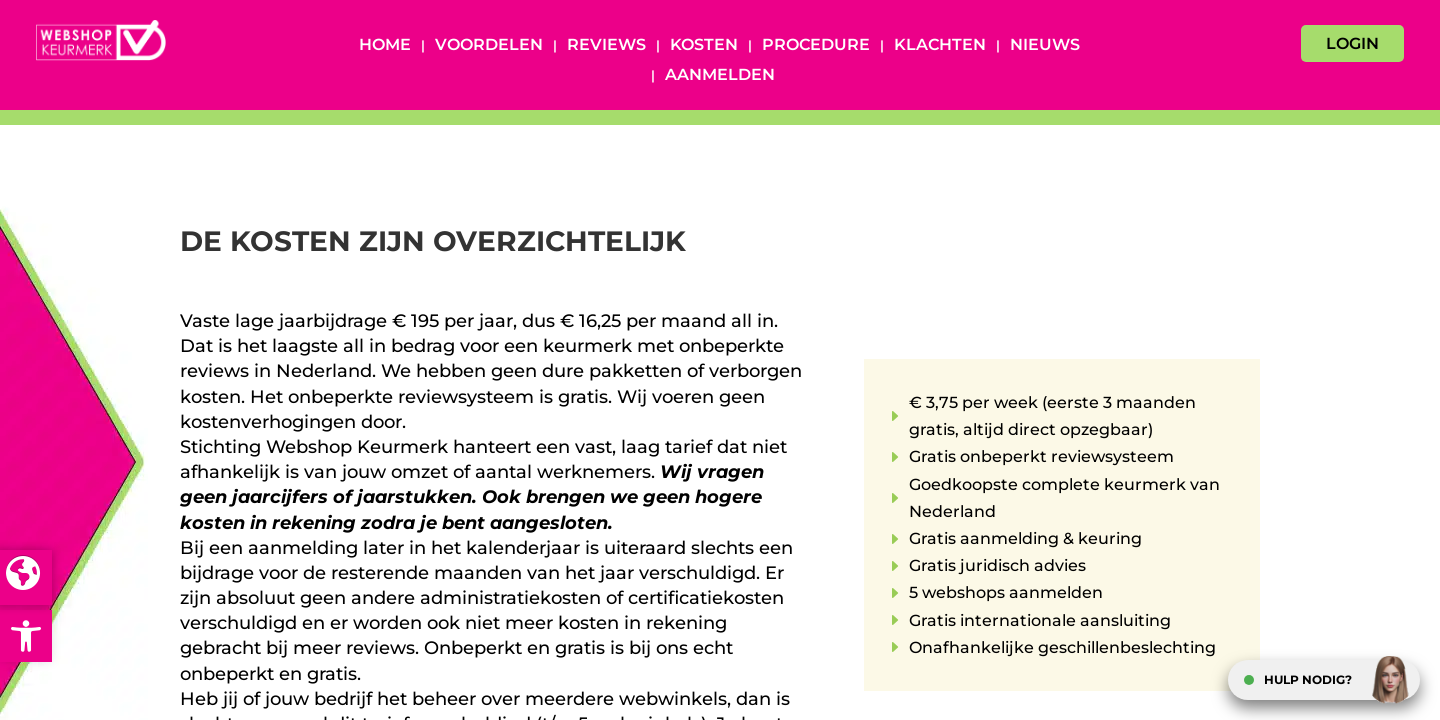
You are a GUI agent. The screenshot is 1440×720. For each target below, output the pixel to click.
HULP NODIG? (1308, 679)
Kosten (704, 46)
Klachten (940, 46)
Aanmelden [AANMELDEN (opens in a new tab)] (720, 76)
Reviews (606, 46)
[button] (26, 636)
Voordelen (489, 46)
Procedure (816, 46)
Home (385, 46)
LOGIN (1352, 43)
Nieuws (1045, 46)
